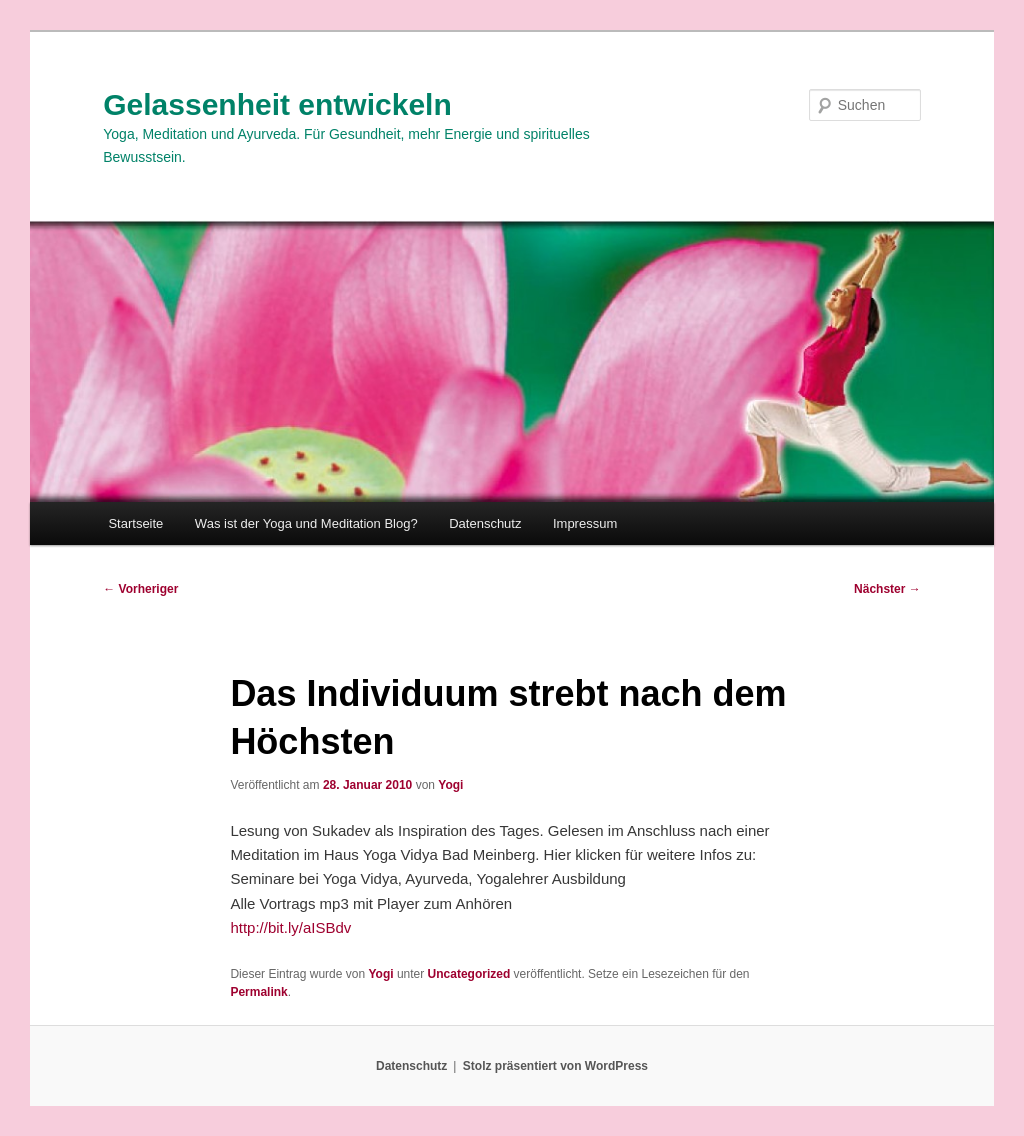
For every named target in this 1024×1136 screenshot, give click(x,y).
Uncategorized (469, 974)
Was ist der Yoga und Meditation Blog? (306, 523)
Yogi (450, 785)
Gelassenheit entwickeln (277, 104)
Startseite (135, 523)
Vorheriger (140, 589)
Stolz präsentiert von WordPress (555, 1066)
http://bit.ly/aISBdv (290, 927)
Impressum (585, 523)
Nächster (887, 589)
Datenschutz (485, 523)
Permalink (258, 992)
